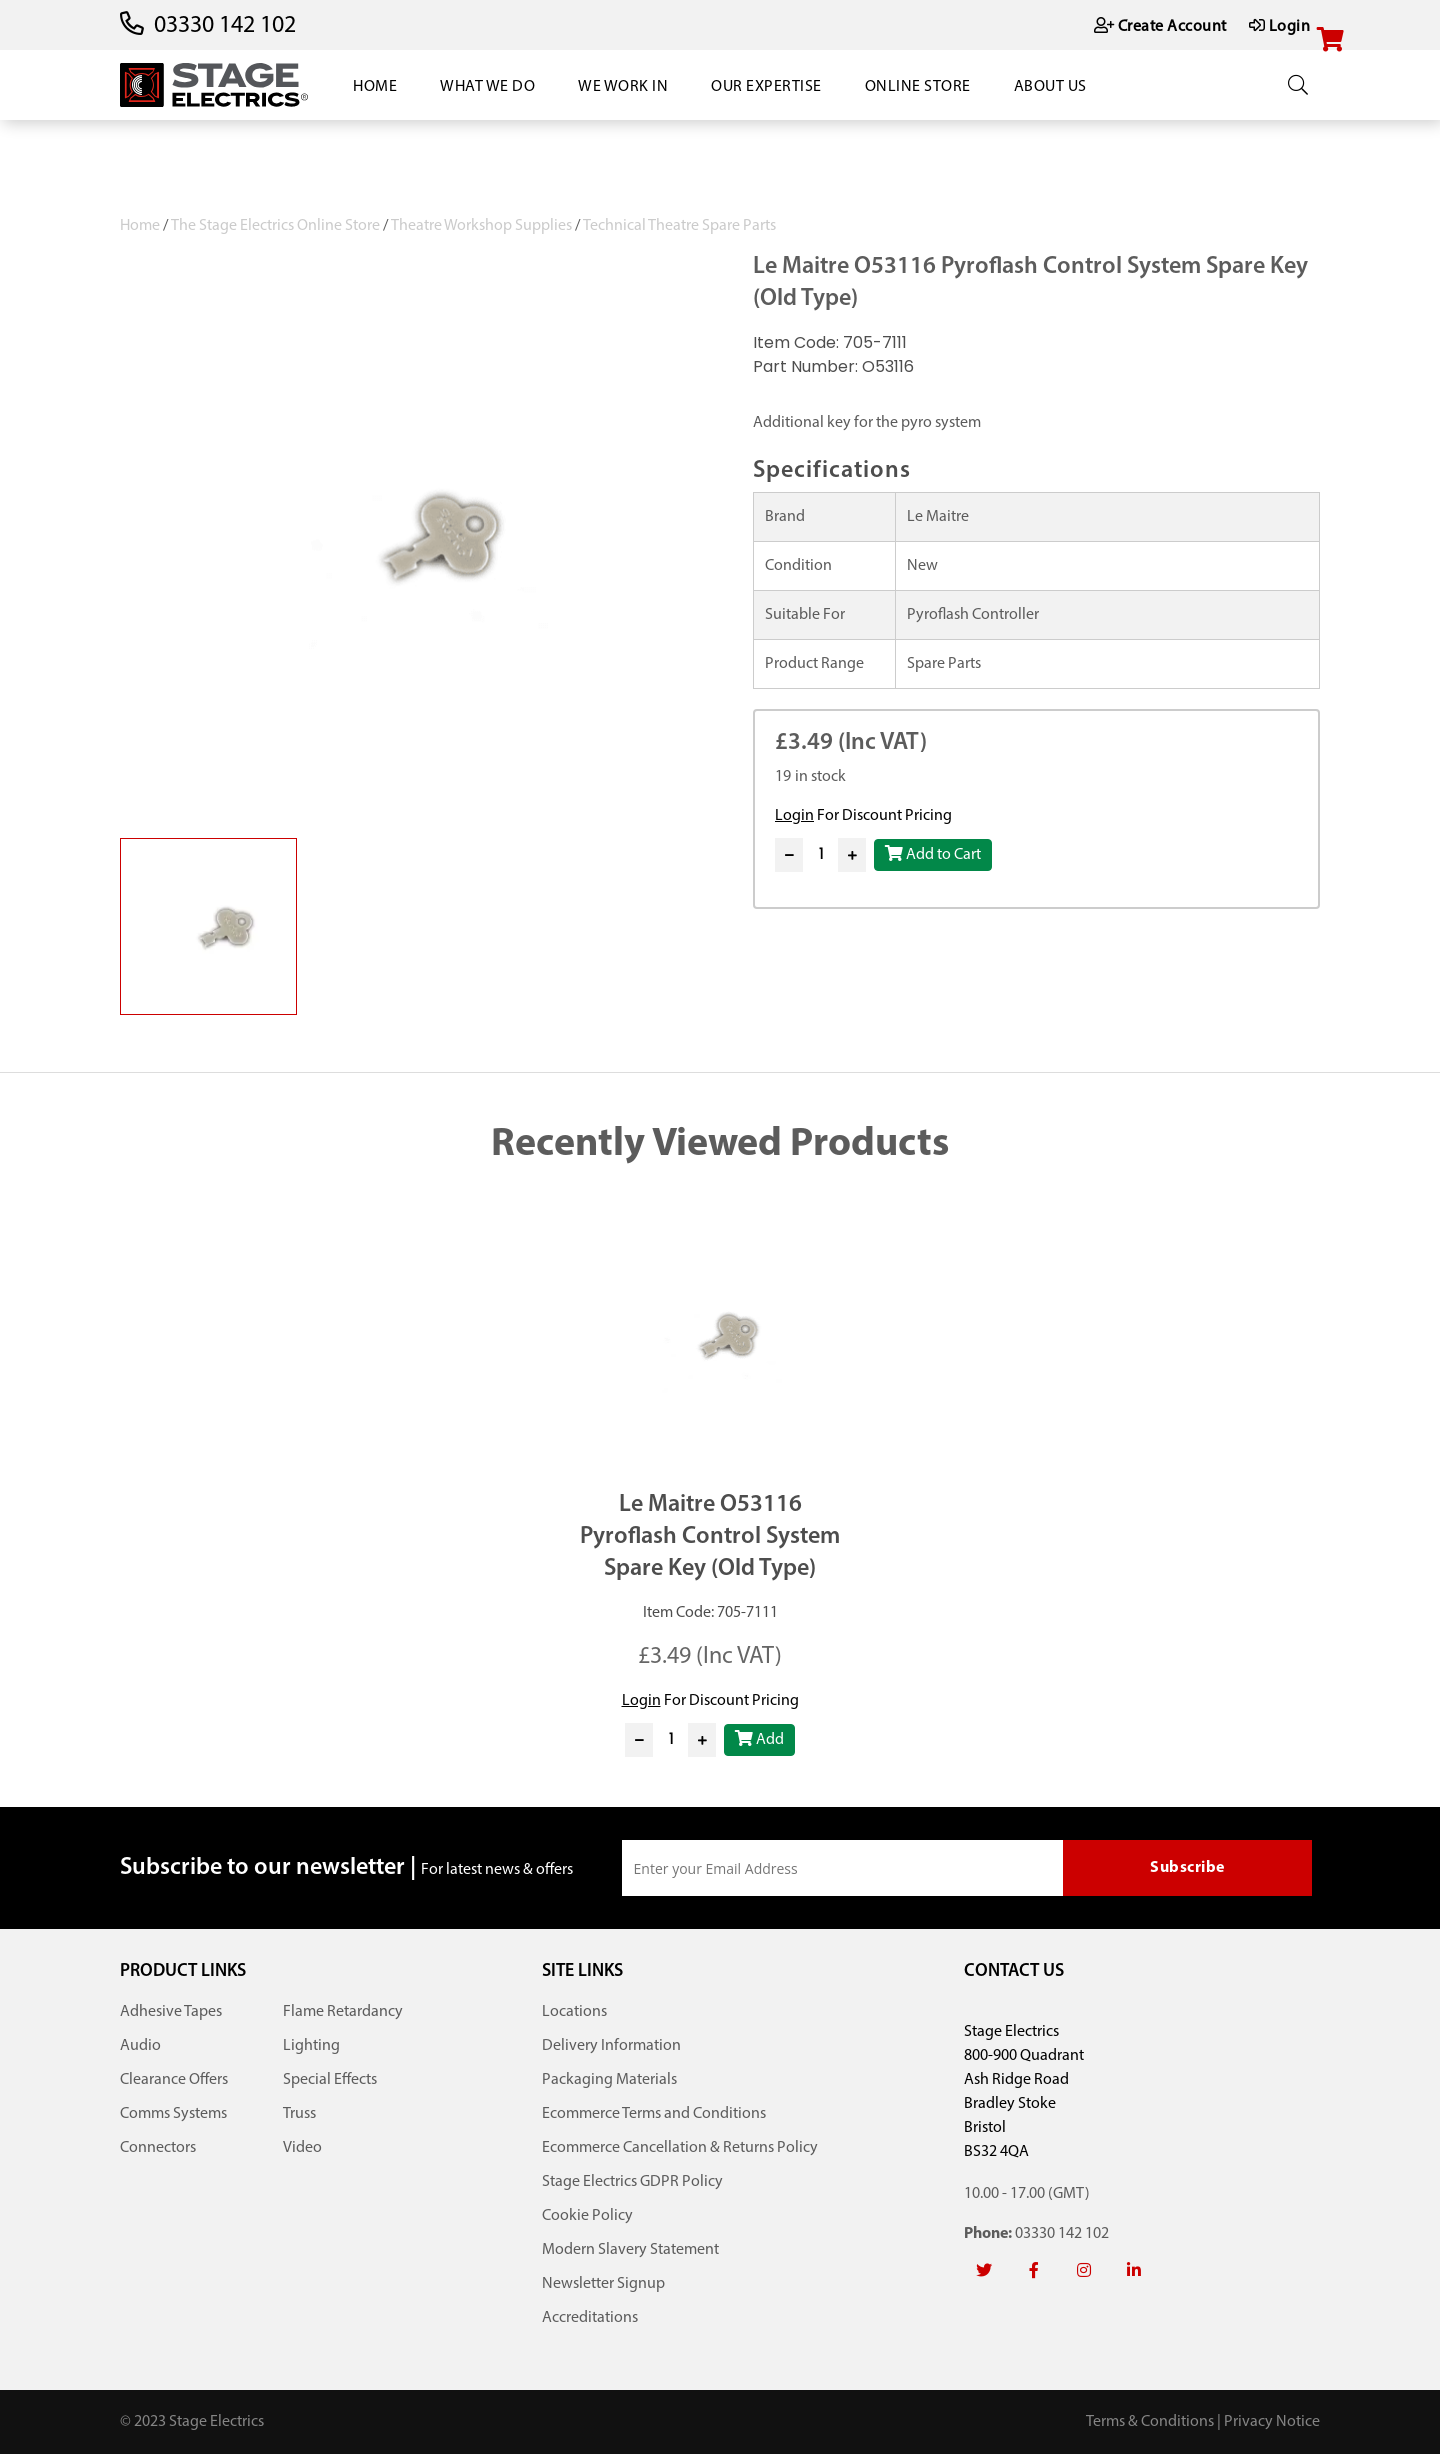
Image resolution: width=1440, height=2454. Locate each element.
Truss (299, 2114)
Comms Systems (173, 2114)
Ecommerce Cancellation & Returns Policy (680, 2148)
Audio (140, 2046)
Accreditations (590, 2318)
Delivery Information (611, 2046)
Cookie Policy (587, 2216)
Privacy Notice (1272, 2422)
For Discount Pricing (863, 816)
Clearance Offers (174, 2080)
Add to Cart (933, 854)
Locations (574, 2012)
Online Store (918, 87)
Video (302, 2148)
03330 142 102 (225, 26)
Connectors (158, 2148)
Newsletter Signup (603, 2284)
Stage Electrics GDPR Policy (632, 2182)
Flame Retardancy (343, 2012)
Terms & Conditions (1150, 2422)
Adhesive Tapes (171, 2012)
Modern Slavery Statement (630, 2250)
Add (759, 1739)
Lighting (311, 2046)
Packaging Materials (609, 2080)
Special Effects (330, 2080)
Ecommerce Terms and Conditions (654, 2114)
